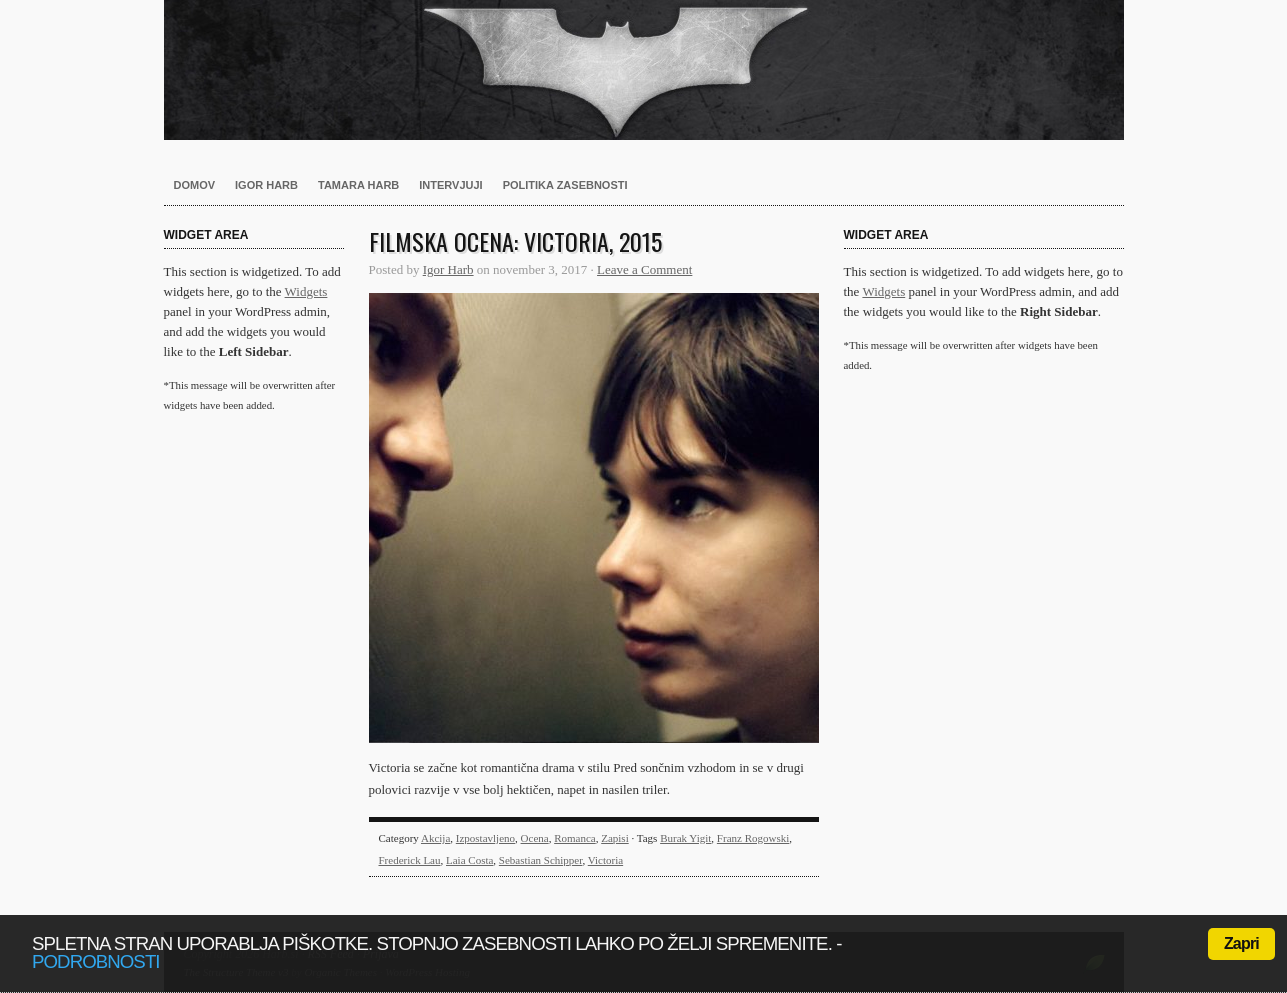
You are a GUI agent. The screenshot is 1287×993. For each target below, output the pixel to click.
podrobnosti (96, 961)
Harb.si (644, 70)
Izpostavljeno (485, 838)
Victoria (605, 860)
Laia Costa (469, 860)
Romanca (575, 838)
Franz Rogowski (753, 838)
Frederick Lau (410, 860)
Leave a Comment (644, 269)
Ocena (535, 838)
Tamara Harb (358, 185)
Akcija (435, 838)
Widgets (306, 291)
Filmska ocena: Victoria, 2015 (515, 241)
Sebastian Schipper (541, 860)
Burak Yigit (685, 838)
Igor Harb (266, 185)
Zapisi (615, 838)
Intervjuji (450, 185)
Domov (195, 185)
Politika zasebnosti (565, 185)
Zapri (1241, 943)
